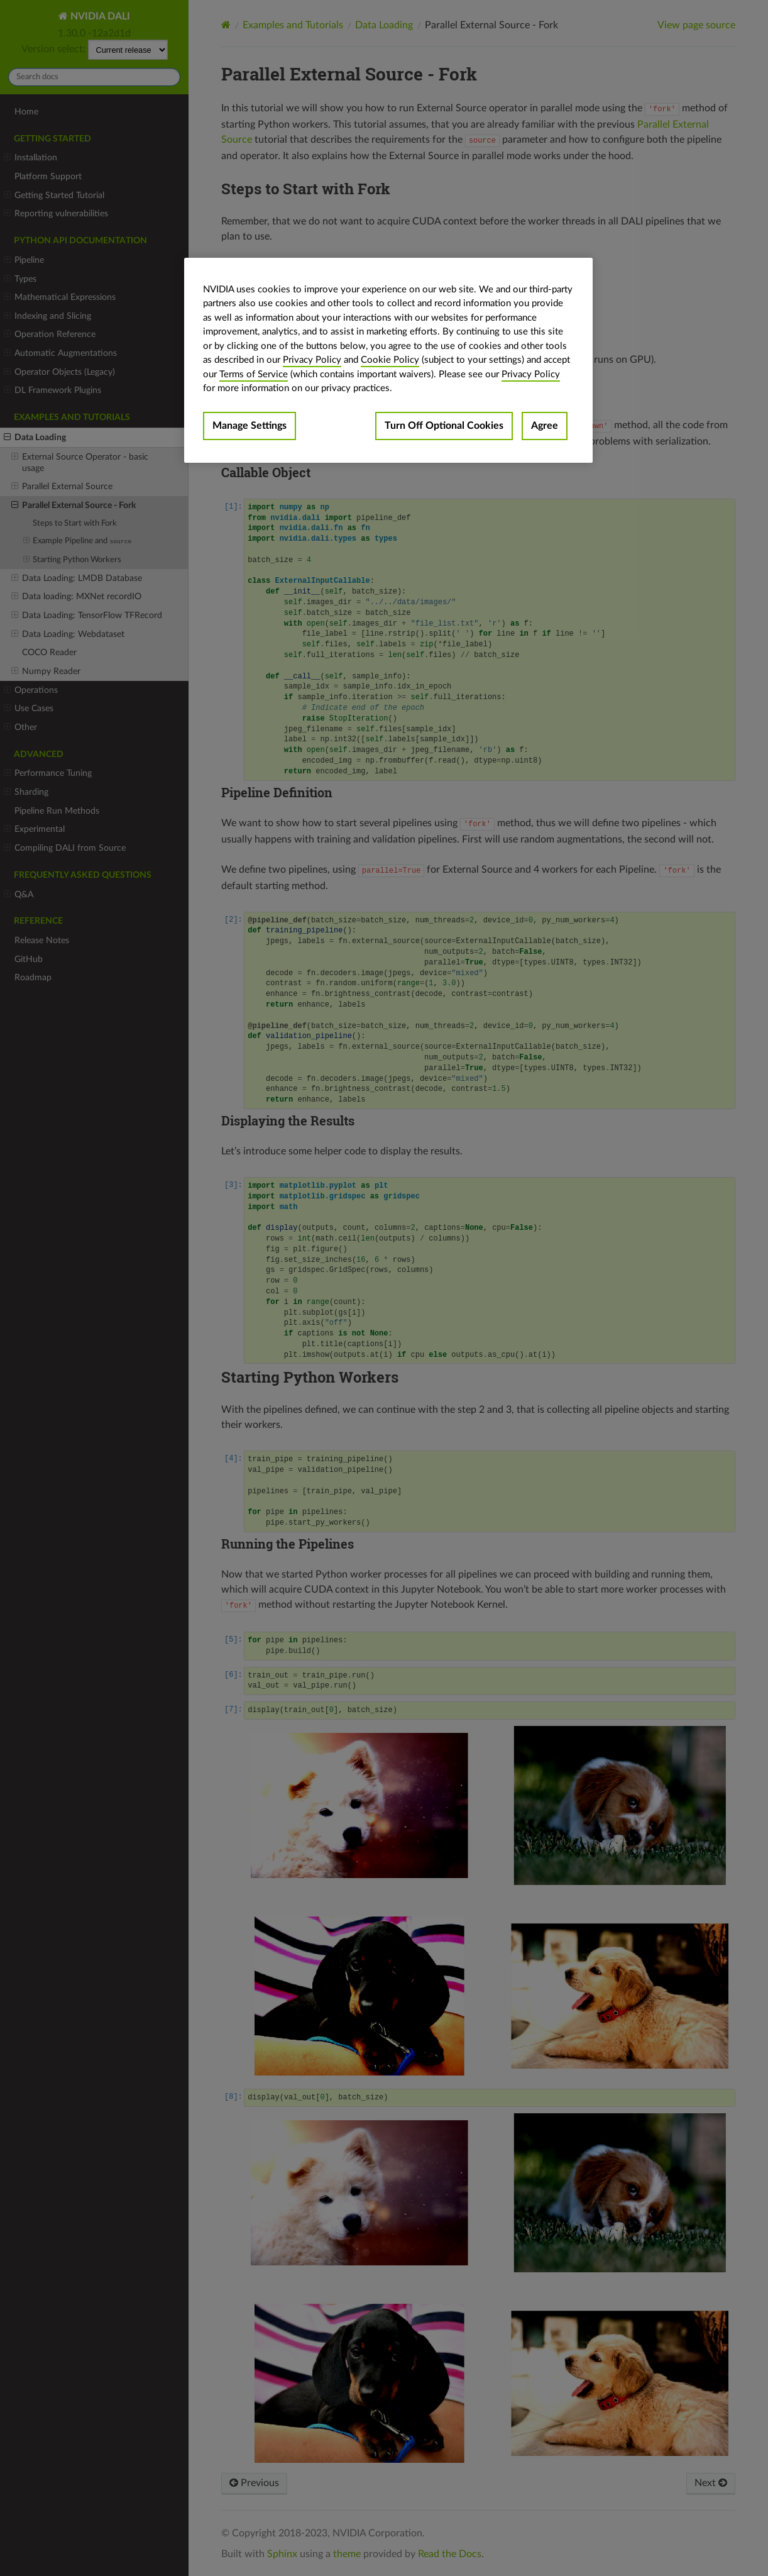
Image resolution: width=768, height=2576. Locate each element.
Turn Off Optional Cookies (444, 426)
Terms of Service (253, 374)
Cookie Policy (390, 360)
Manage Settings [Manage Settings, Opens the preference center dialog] (249, 426)
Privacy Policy (312, 360)
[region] (388, 360)
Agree (544, 426)
